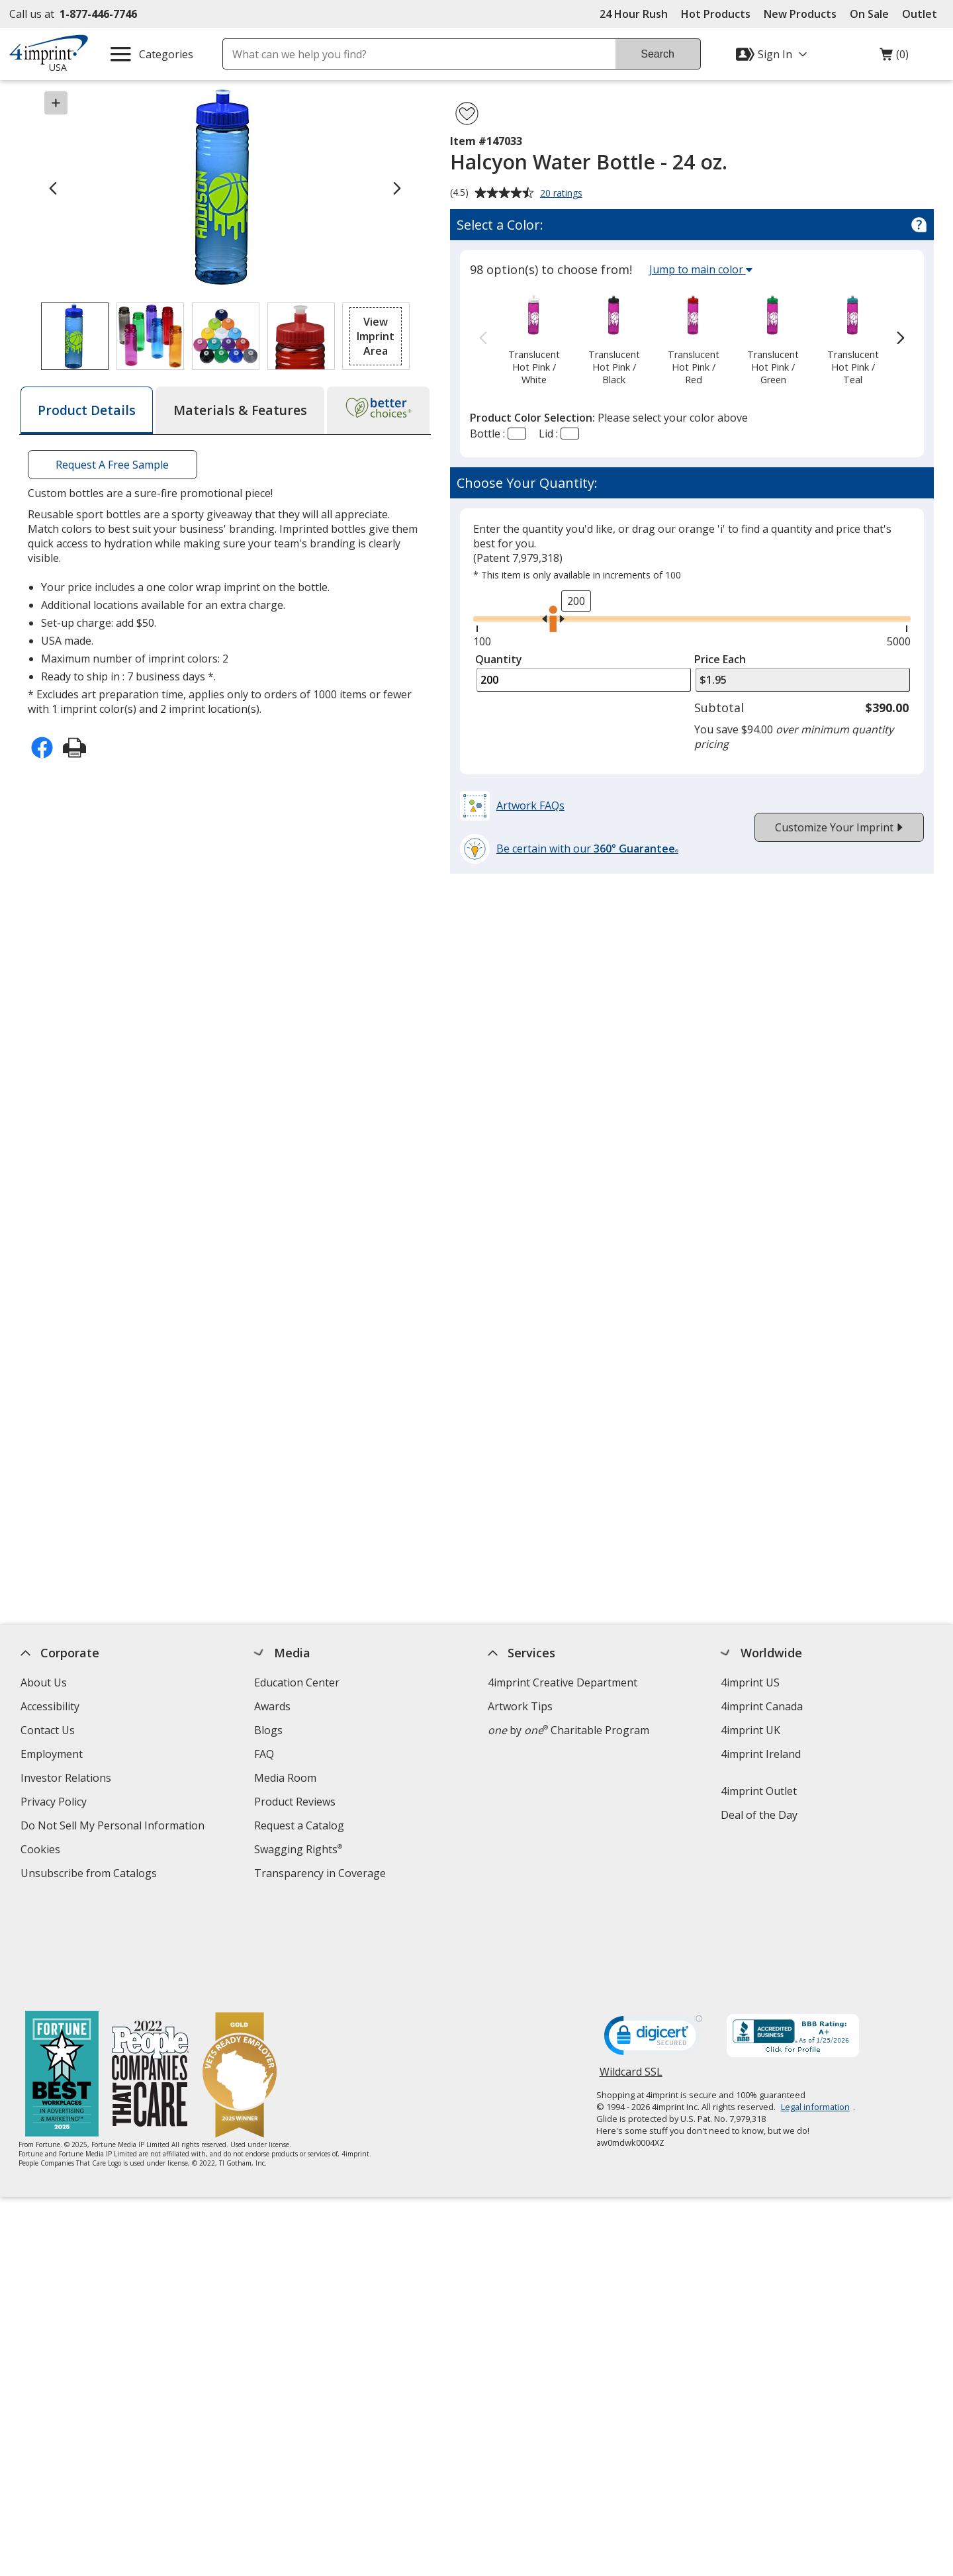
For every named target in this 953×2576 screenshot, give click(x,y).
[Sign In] (773, 54)
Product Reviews (295, 1801)
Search (657, 54)
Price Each (720, 659)
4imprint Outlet (759, 1791)
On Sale (869, 14)
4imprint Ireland (761, 1754)
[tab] (87, 410)
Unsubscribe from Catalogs (90, 1875)
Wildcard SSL (631, 1977)
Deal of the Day (759, 1815)
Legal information (815, 2007)
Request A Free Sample (112, 464)
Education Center (297, 1682)
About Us (44, 1682)
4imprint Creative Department (562, 1682)
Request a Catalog (299, 1825)
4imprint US (750, 1682)
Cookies (42, 1851)
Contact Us (48, 1730)
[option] (534, 339)
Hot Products (715, 14)
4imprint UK (751, 1730)
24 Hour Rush (634, 14)
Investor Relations (67, 1779)
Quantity (498, 659)
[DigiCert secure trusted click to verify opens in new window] (653, 1940)
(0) (894, 57)
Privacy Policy (55, 1803)
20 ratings (563, 194)
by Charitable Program (568, 1730)
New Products (800, 14)
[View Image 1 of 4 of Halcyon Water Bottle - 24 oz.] (75, 336)
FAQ (264, 1754)
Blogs (268, 1730)
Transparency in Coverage (321, 1875)
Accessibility (50, 1706)
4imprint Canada (762, 1706)
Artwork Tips (520, 1706)
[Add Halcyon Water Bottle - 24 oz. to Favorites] (466, 113)
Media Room (285, 1778)
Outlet (923, 14)
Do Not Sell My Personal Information (114, 1827)
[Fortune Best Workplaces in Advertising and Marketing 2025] (62, 1976)
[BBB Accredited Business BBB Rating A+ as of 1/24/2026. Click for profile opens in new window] (792, 1937)
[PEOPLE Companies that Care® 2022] (151, 1976)
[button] (376, 336)
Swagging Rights (298, 1849)
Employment (52, 1754)
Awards (272, 1706)
